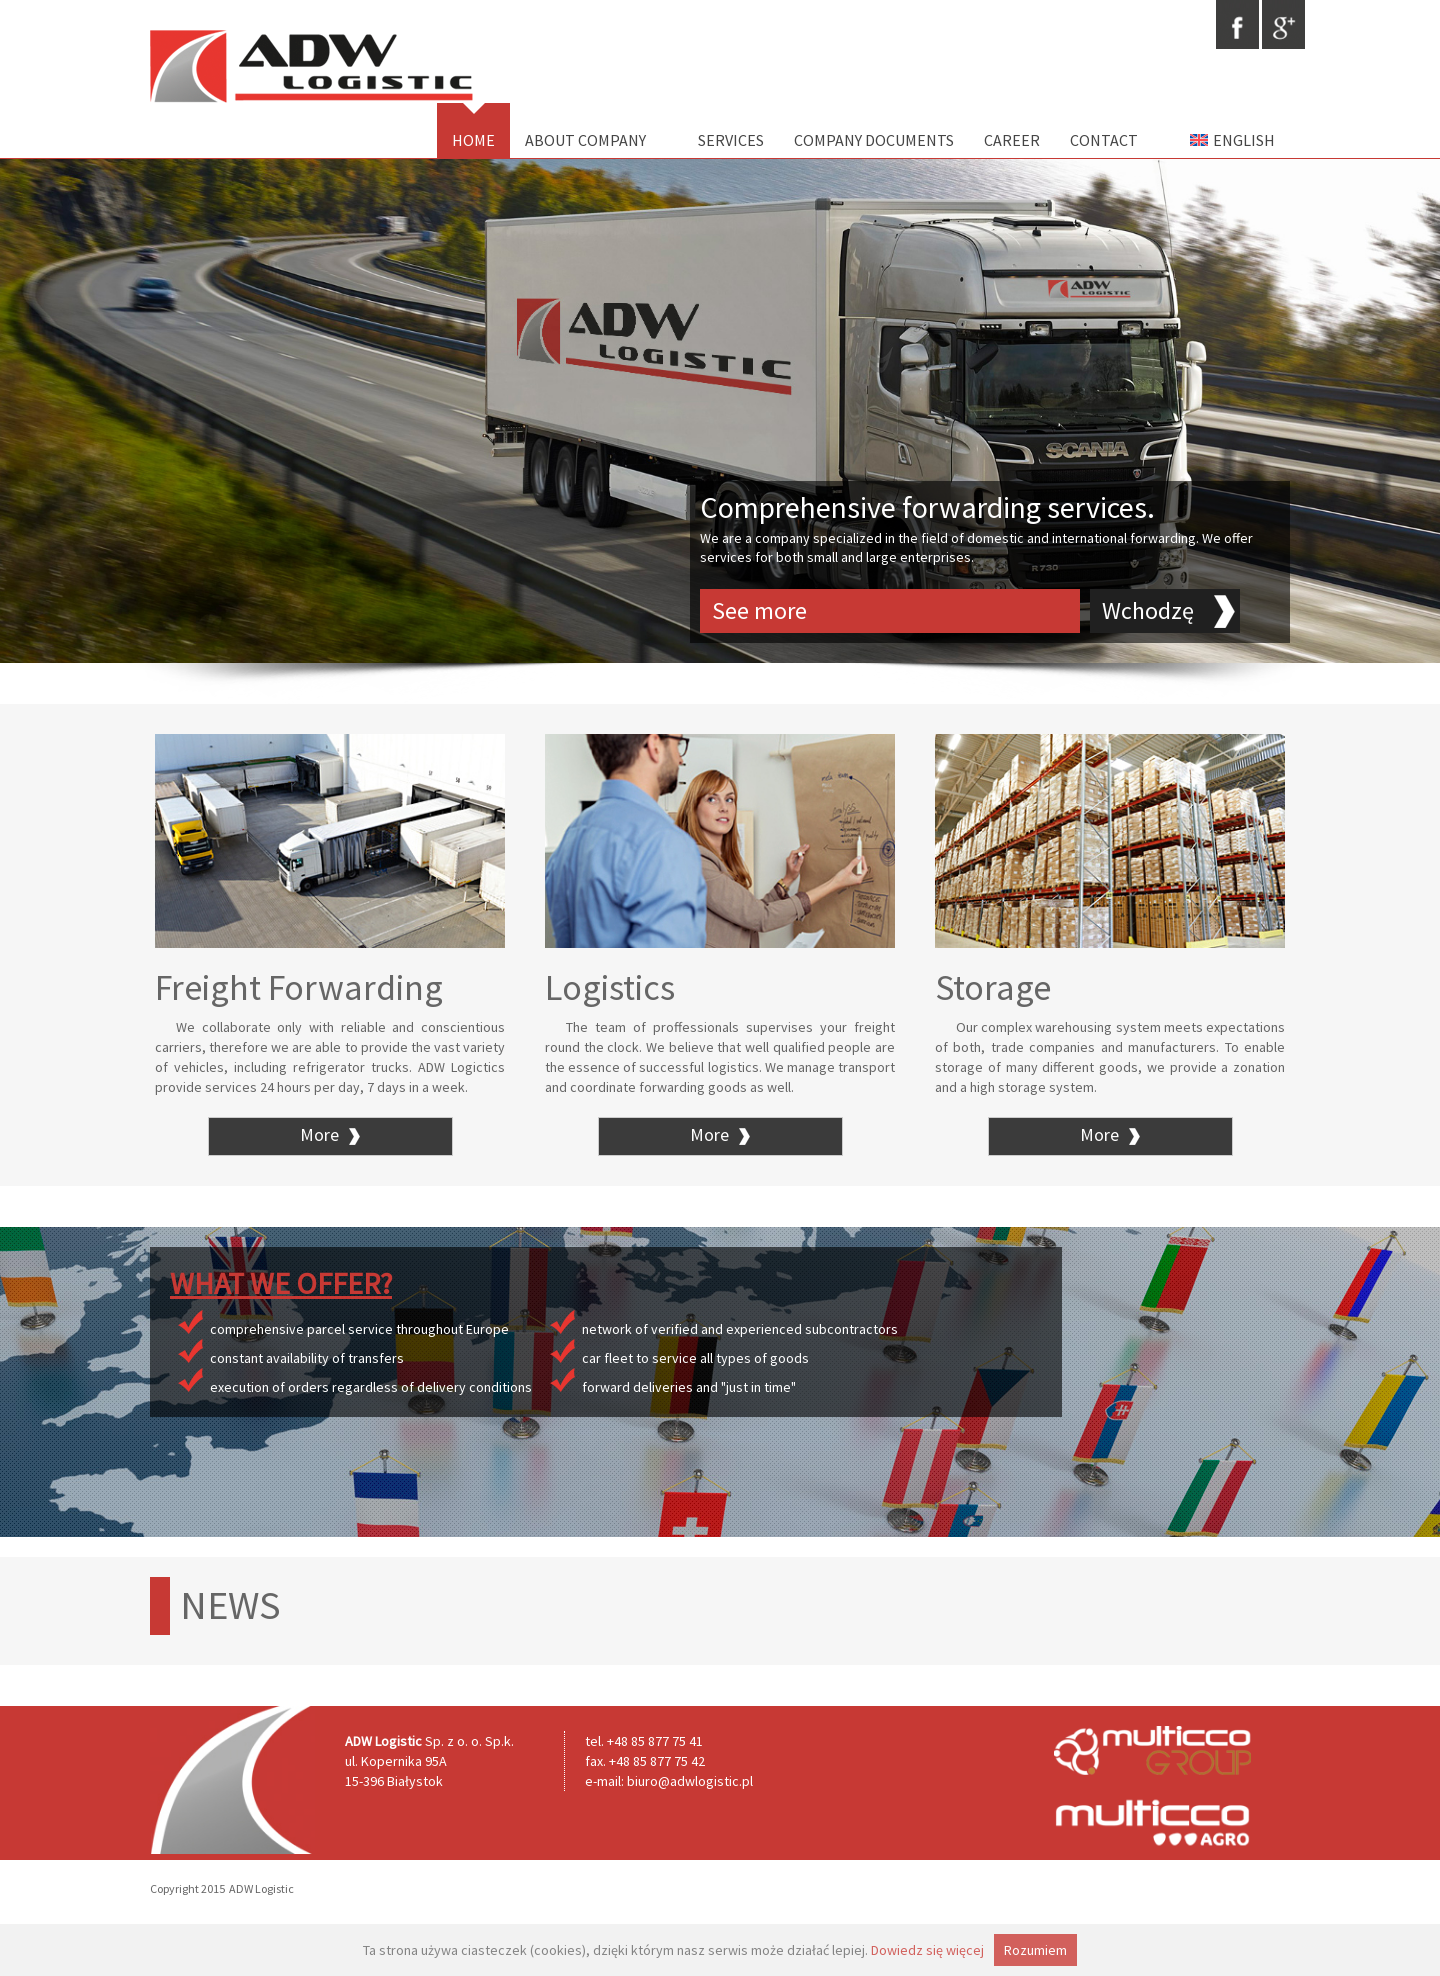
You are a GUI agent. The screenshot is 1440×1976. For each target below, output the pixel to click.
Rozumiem (1035, 1950)
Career (1012, 140)
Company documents (874, 140)
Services (723, 140)
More (330, 1134)
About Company (585, 140)
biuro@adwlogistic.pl (690, 1781)
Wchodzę (1148, 610)
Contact (1104, 140)
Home (473, 140)
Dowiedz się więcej (927, 1950)
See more (759, 610)
